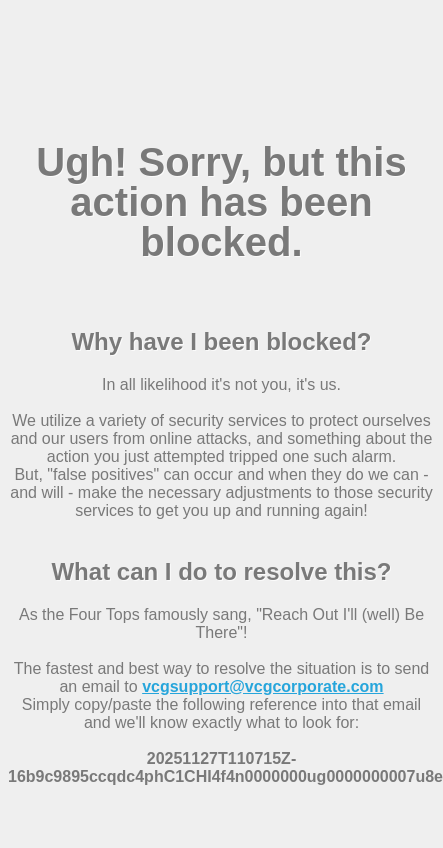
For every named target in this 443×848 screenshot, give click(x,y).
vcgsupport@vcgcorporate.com (262, 686)
